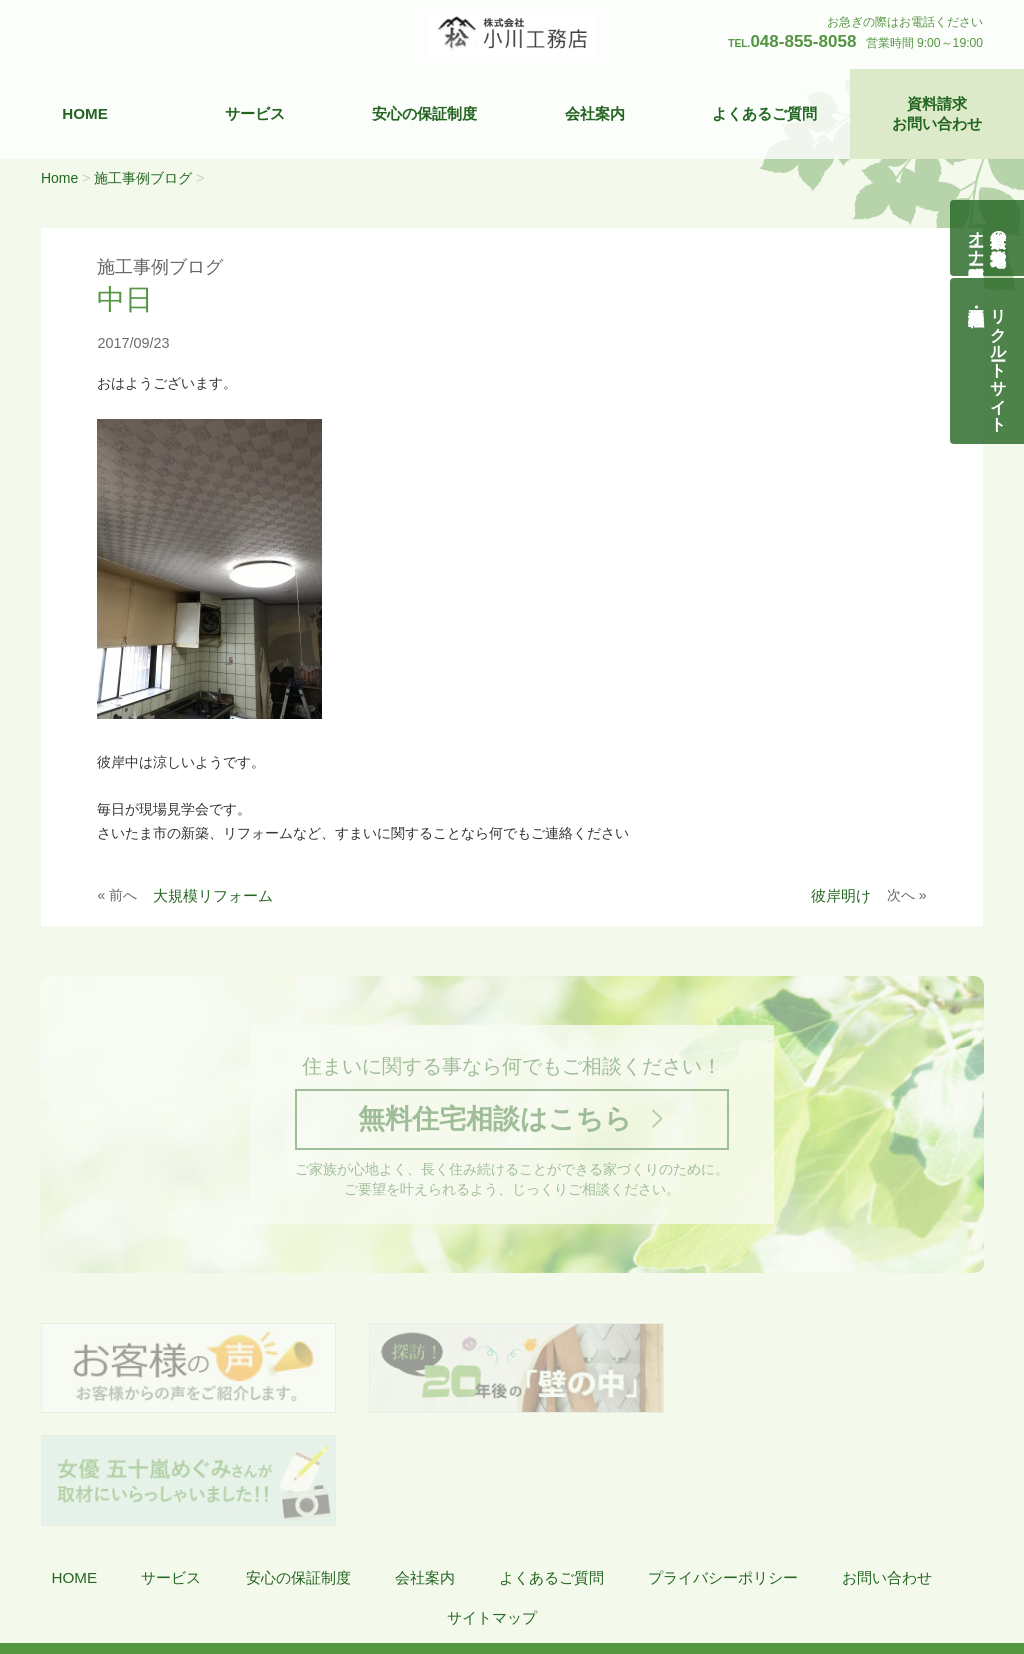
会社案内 (595, 113)
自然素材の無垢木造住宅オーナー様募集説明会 (987, 238)
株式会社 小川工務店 (133, 1565)
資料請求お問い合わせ (937, 113)
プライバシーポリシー (723, 1466)
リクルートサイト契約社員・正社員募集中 (998, 361)
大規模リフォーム (213, 895)
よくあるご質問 (764, 113)
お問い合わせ (887, 1466)
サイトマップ (492, 1506)
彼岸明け (841, 895)
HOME (85, 113)
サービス (255, 113)
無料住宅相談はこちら (494, 1119)
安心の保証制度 (424, 113)
